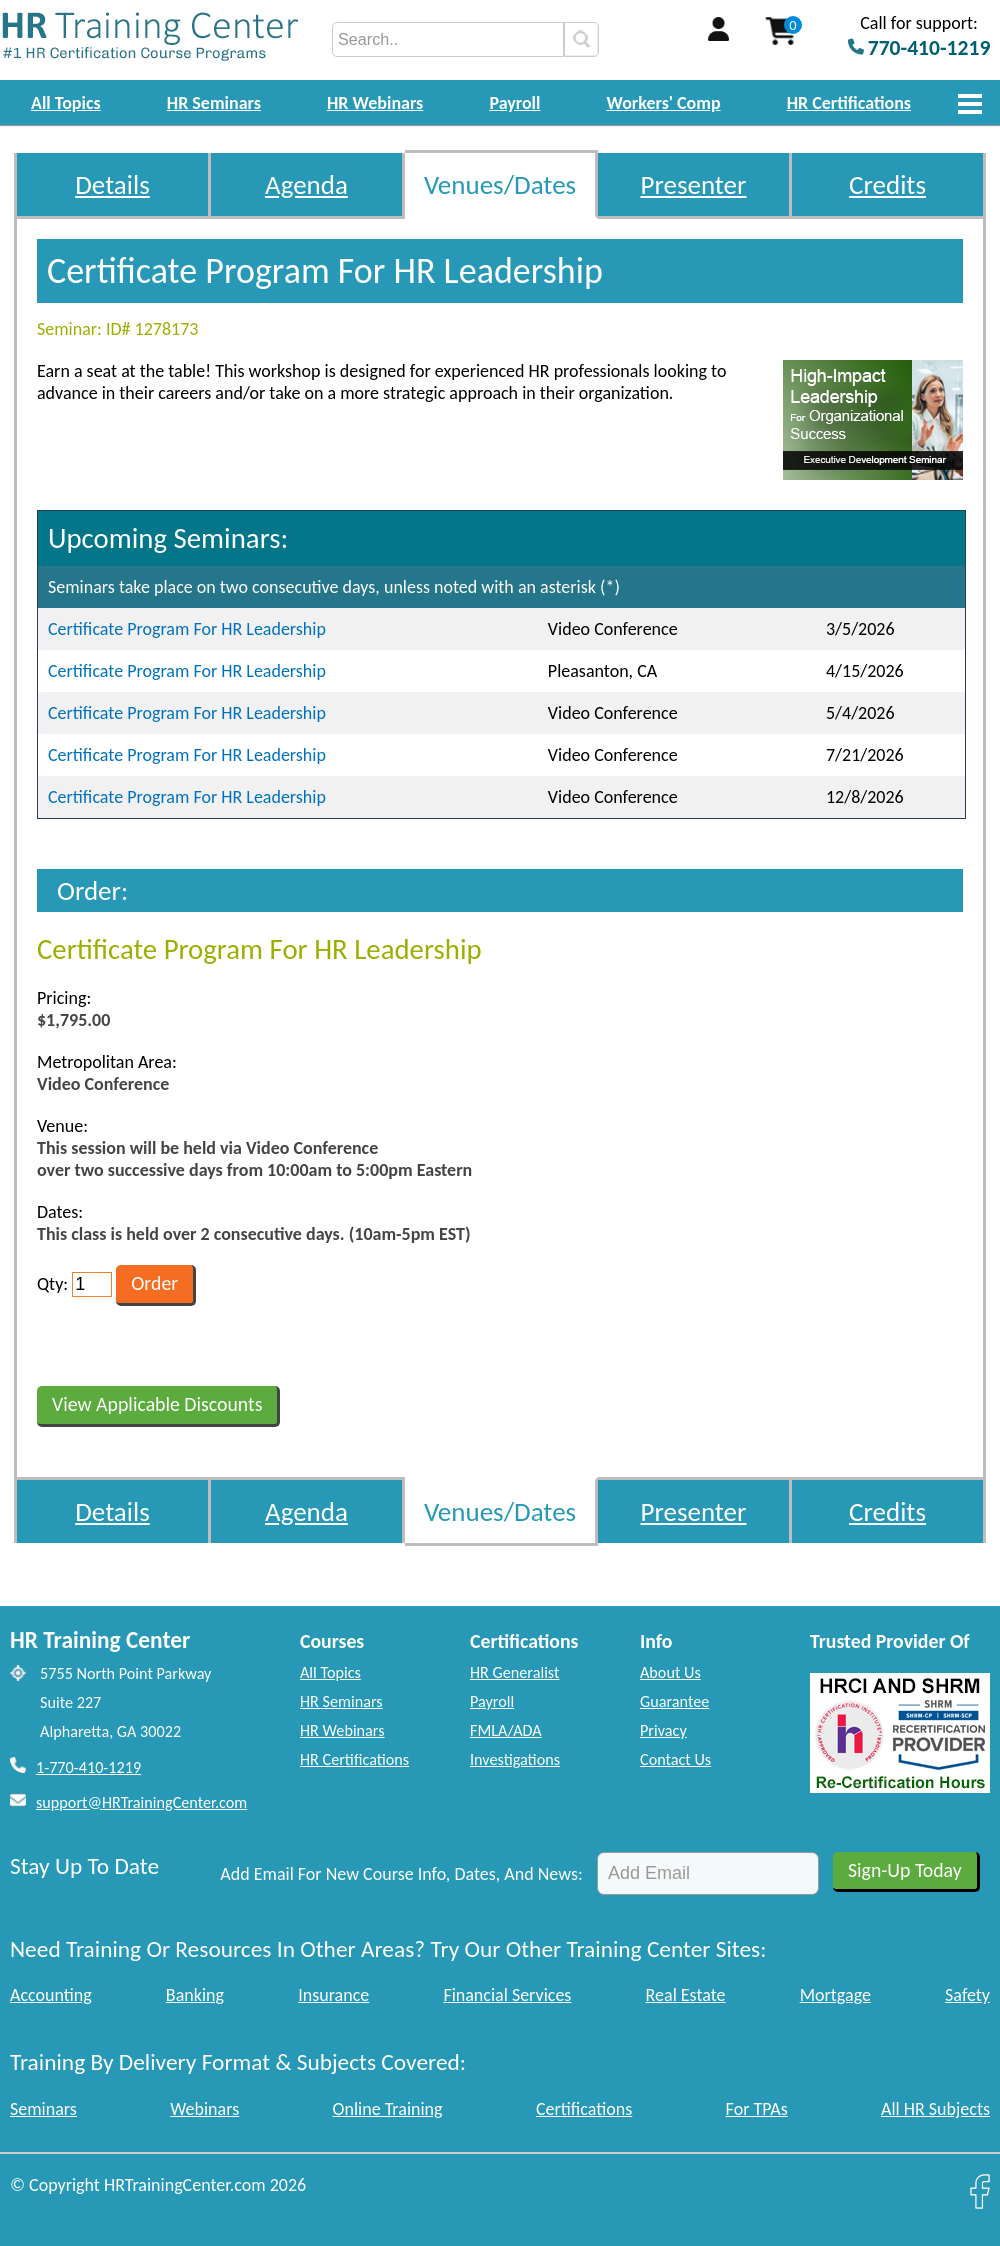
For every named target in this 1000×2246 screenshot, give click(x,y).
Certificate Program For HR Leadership (187, 629)
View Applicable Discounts (157, 1404)
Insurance (333, 1995)
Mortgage (835, 1995)
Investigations (515, 1759)
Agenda (306, 184)
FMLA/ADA (506, 1730)
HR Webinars (375, 103)
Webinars (204, 2109)
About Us (670, 1672)
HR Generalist (514, 1672)
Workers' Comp (664, 103)
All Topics (66, 103)
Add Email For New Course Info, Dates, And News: (401, 1874)
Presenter (694, 184)
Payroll (514, 103)
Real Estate (686, 1995)
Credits (887, 184)
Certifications (584, 2109)
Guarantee (674, 1701)
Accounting (51, 1995)
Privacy (663, 1730)
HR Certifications (849, 103)
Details (112, 184)
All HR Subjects (935, 2109)
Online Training (388, 2109)
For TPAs (757, 2109)
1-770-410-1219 (88, 1767)
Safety (967, 1995)
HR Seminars (214, 103)
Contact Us (675, 1759)
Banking (195, 1995)
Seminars (43, 2109)
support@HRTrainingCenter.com (141, 1802)
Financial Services (507, 1995)
